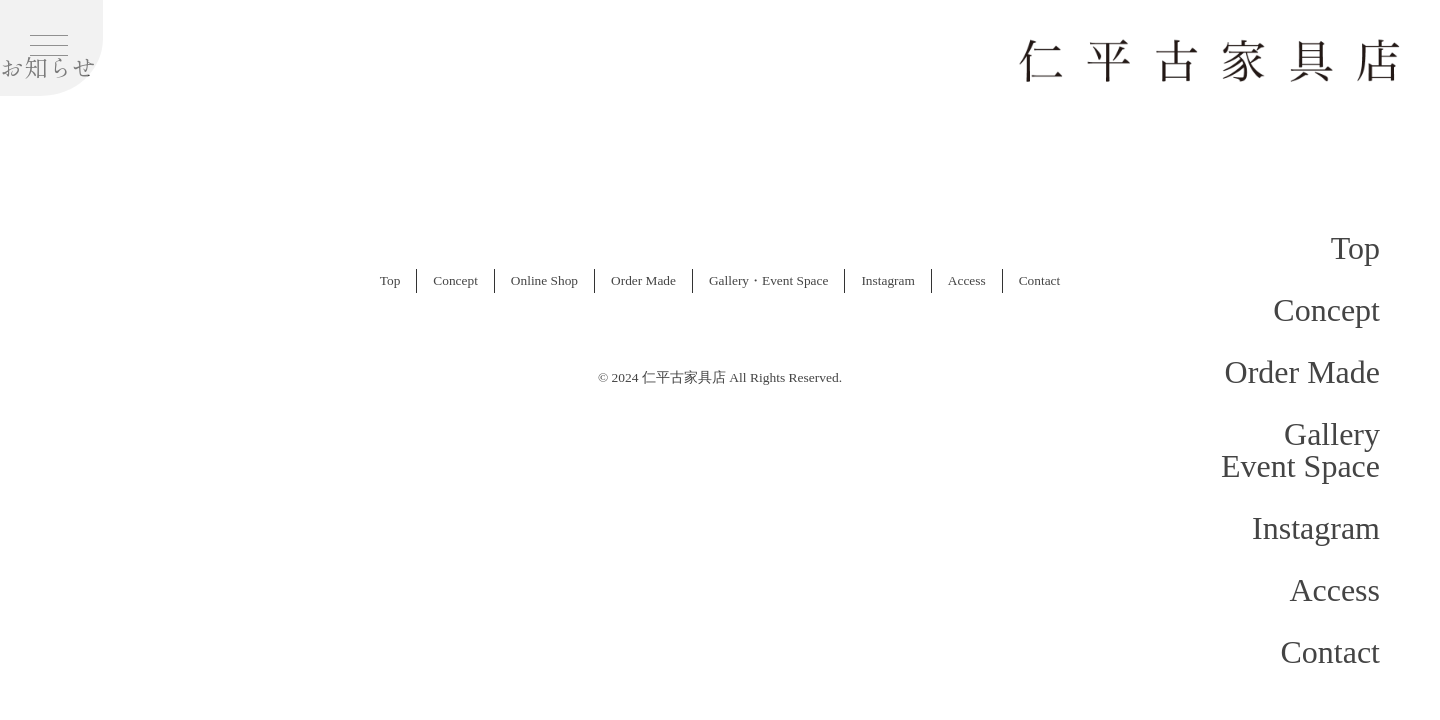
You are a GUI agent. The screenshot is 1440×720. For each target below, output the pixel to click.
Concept (1326, 310)
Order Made (1302, 372)
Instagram (1316, 528)
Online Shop (544, 280)
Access (1334, 590)
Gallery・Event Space (768, 280)
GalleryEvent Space (1300, 450)
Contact (1330, 652)
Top (1355, 248)
